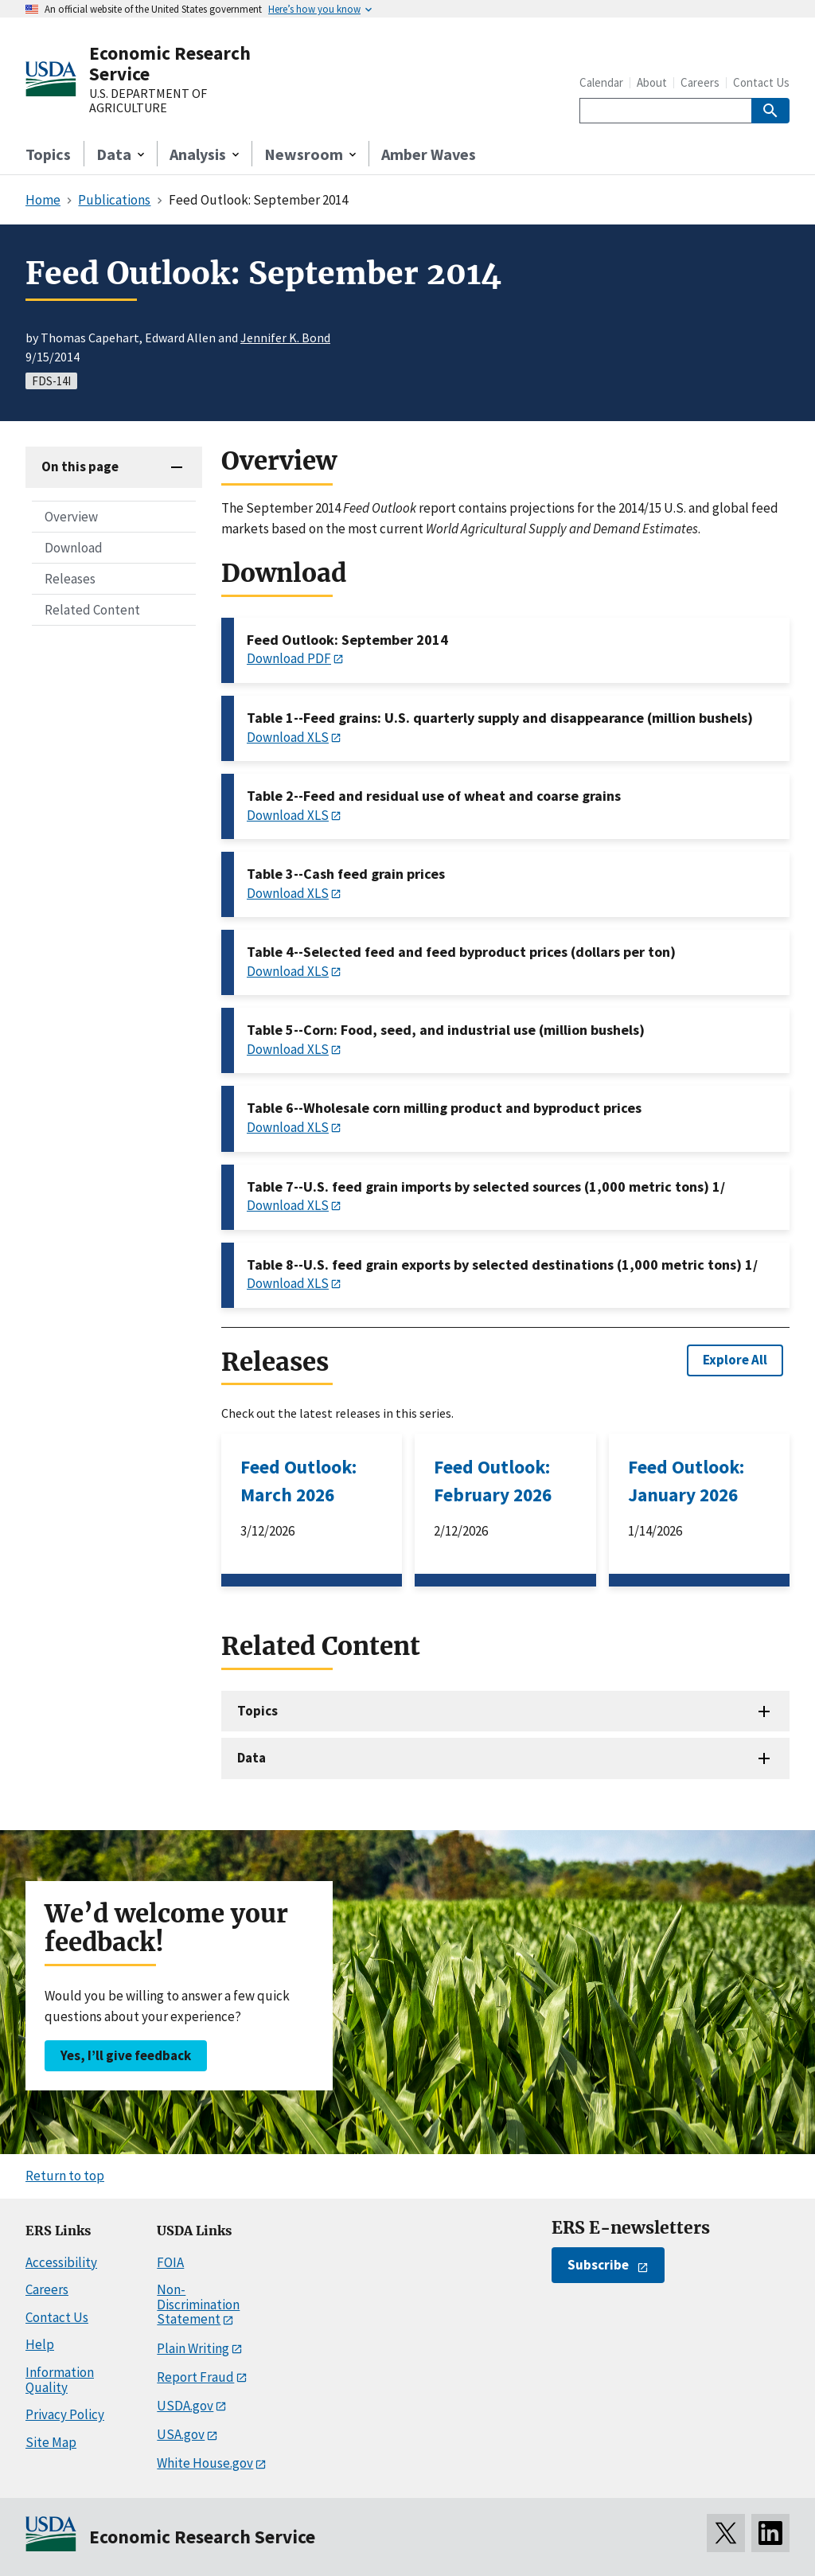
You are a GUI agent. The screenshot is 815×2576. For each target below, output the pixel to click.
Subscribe (598, 2265)
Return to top (64, 2175)
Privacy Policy (64, 2414)
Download (74, 547)
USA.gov (181, 2434)
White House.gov (205, 2463)
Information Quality (59, 2379)
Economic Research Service (170, 63)
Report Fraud (195, 2377)
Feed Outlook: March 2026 (298, 1480)
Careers (699, 82)
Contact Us (761, 82)
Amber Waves (428, 154)
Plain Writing (193, 2348)
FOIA (170, 2262)
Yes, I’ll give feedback (125, 2055)
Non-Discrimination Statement (198, 2304)
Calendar (601, 82)
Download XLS (288, 737)
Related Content (92, 610)
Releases (70, 578)
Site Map (50, 2442)
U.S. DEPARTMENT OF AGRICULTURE (148, 101)
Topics (48, 154)
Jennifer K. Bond (285, 337)
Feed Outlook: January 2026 (686, 1480)
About (652, 82)
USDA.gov (185, 2405)
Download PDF (289, 658)
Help (39, 2344)
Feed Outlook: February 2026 (493, 1480)
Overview (71, 516)
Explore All (735, 1359)
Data (251, 1757)
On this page (80, 466)
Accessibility (61, 2262)
